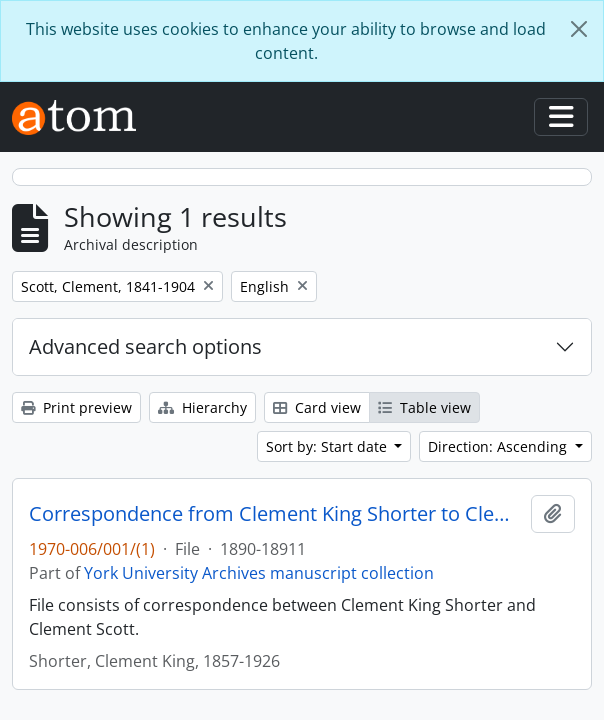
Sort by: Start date (328, 446)
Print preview (76, 407)
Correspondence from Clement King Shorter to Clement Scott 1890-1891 (276, 514)
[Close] (579, 29)
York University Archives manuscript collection (259, 573)
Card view (317, 407)
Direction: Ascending (499, 446)
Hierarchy (202, 407)
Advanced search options (145, 346)
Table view (424, 407)
